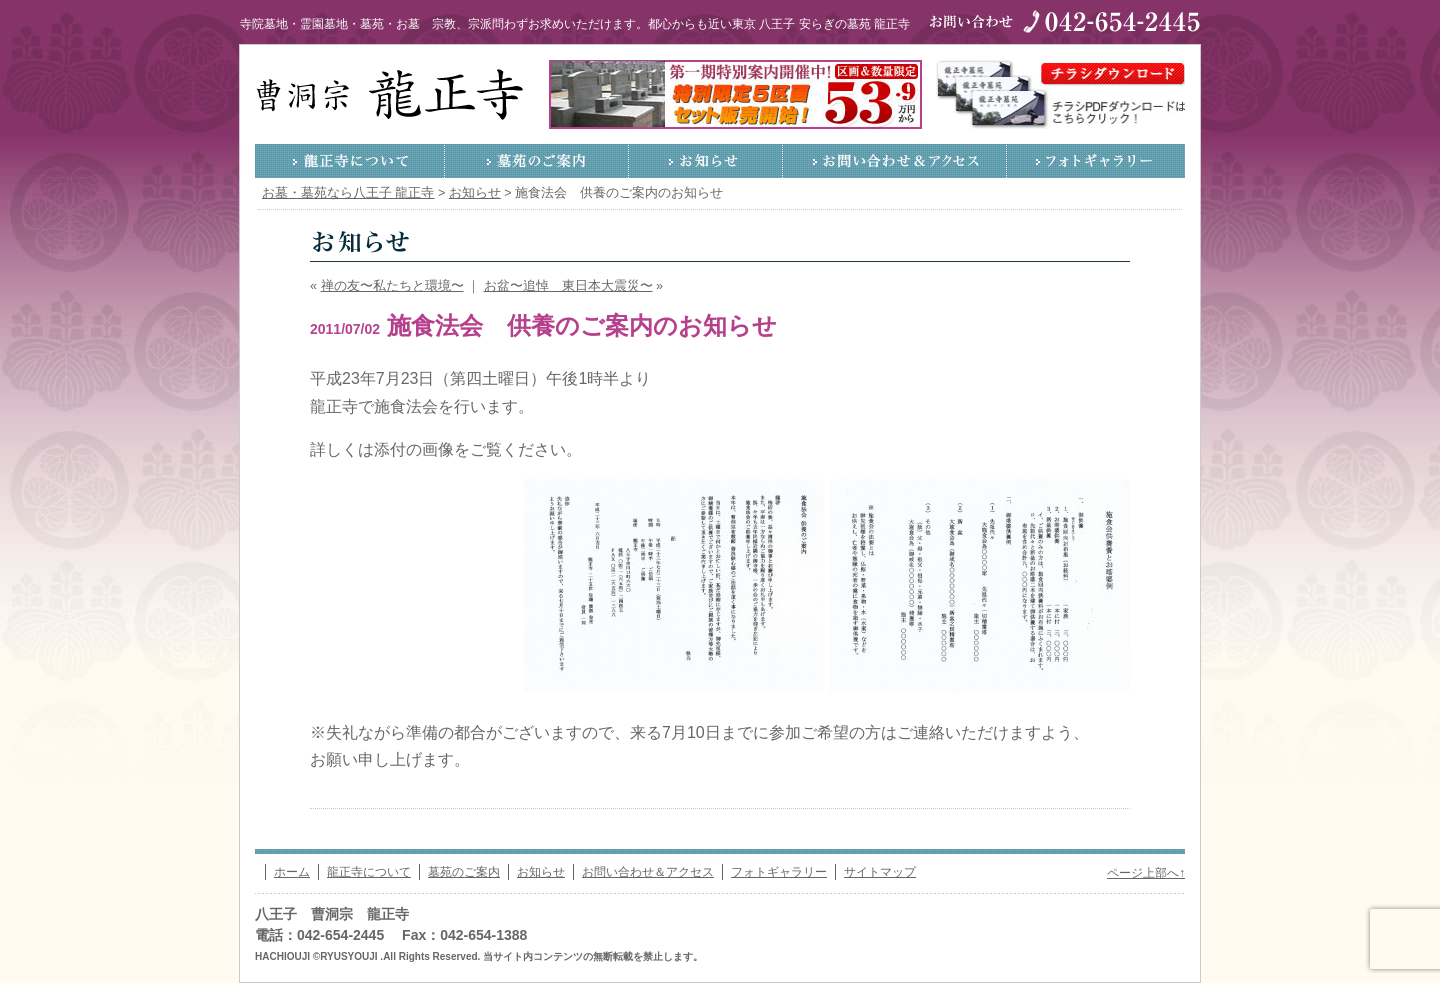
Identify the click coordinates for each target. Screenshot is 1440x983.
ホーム (292, 872)
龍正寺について (350, 161)
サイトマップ (880, 872)
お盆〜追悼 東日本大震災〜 (568, 286)
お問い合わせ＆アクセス (895, 161)
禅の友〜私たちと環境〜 (392, 286)
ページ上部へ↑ (1146, 873)
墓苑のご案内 (537, 161)
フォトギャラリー (1096, 161)
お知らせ (706, 161)
